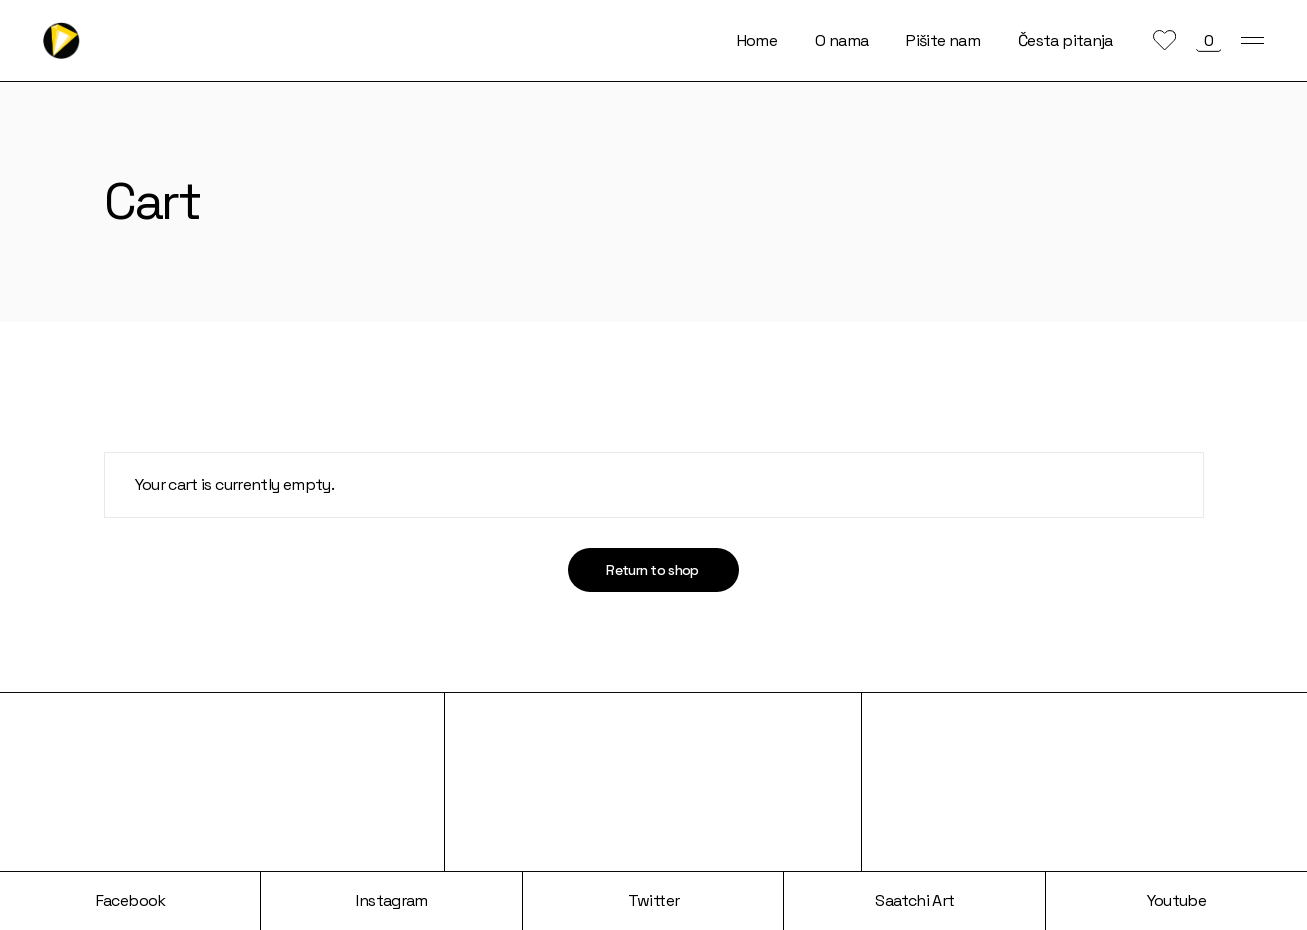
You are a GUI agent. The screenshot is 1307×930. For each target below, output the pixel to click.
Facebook (131, 900)
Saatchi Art (914, 900)
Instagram (391, 900)
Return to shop (652, 570)
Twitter (654, 900)
